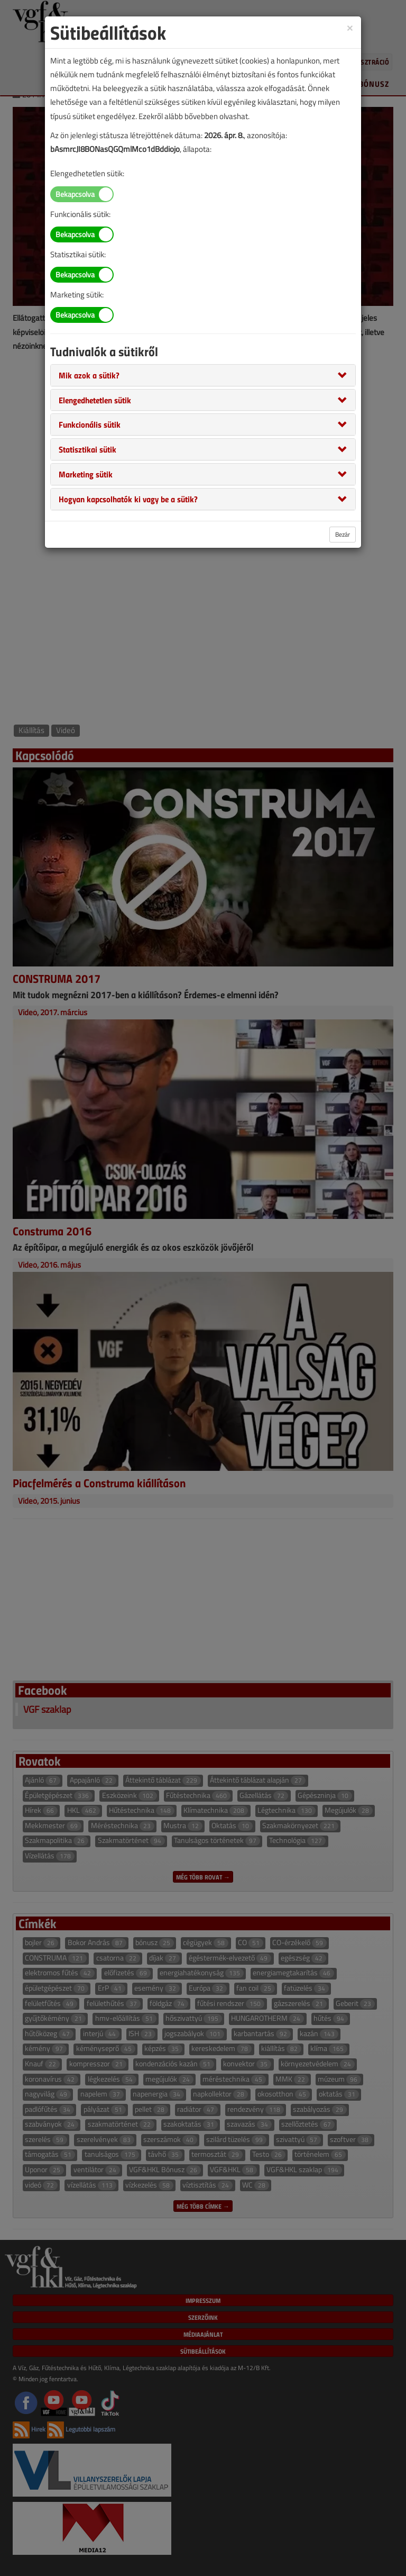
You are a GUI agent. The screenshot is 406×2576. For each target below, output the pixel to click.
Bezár (342, 534)
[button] (89, 375)
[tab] (203, 375)
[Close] (350, 27)
